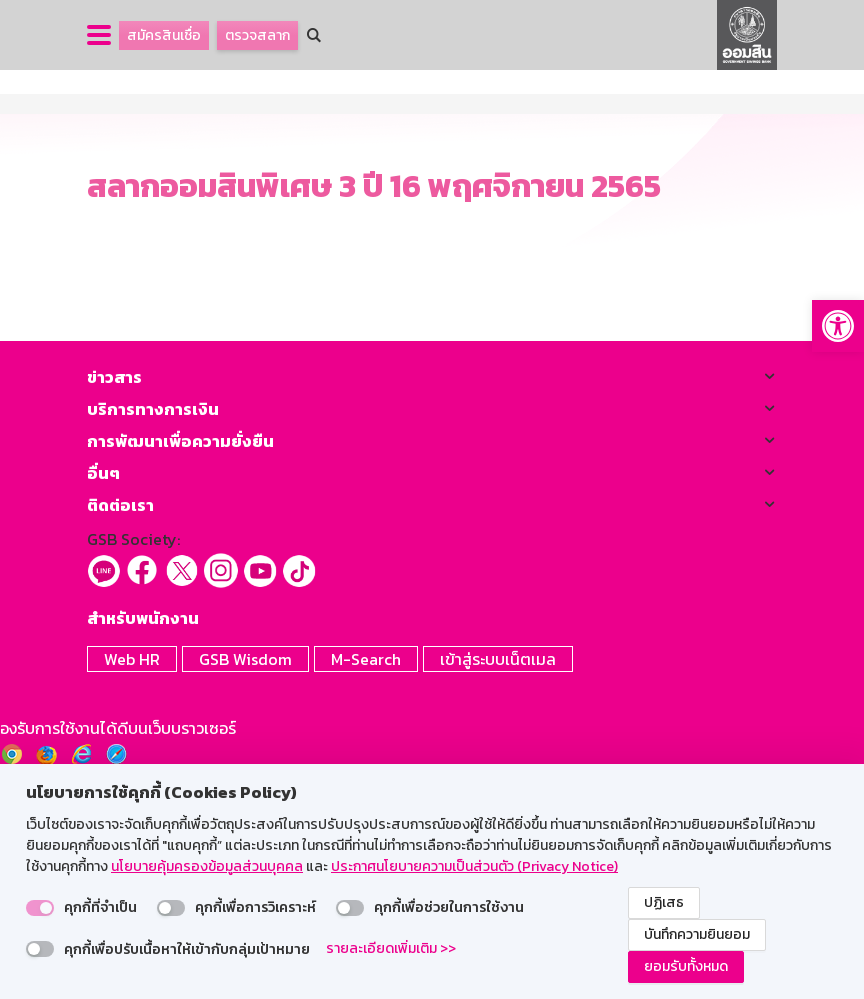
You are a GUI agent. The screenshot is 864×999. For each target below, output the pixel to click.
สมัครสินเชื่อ (164, 35)
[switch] (40, 908)
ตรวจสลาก (257, 35)
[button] (838, 326)
